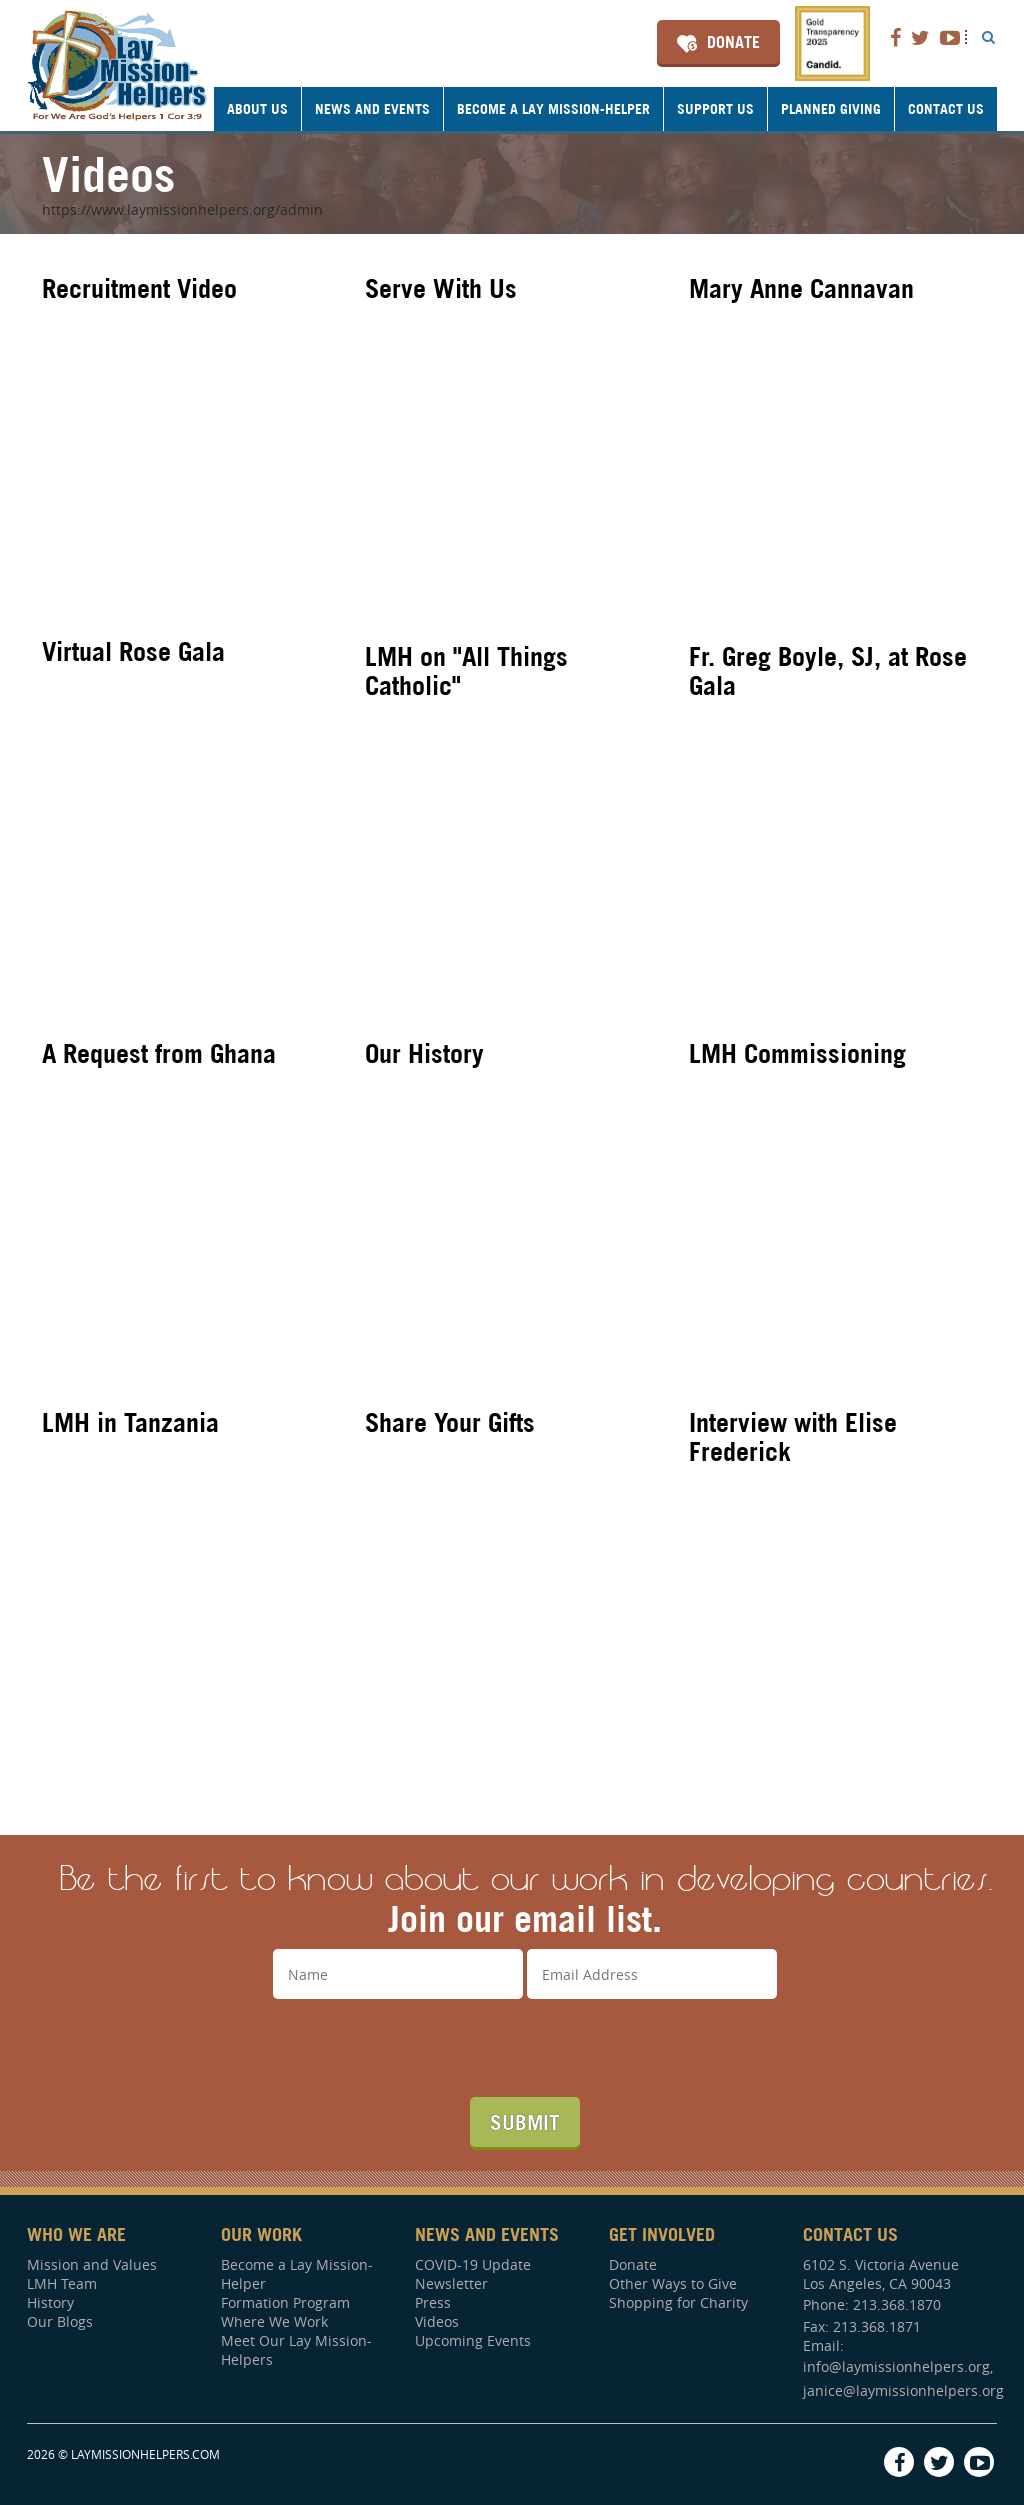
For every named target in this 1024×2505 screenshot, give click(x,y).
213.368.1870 (897, 2304)
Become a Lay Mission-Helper (553, 109)
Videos (437, 2321)
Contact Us (946, 109)
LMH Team (62, 2283)
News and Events (372, 109)
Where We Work (274, 2321)
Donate (733, 42)
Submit (525, 2122)
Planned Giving (831, 109)
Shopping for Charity (678, 2302)
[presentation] (525, 2048)
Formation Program (285, 2302)
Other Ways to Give (673, 2283)
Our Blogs (60, 2321)
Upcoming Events (473, 2340)
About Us (257, 109)
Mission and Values (92, 2264)
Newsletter (451, 2283)
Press (433, 2302)
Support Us (715, 109)
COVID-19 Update (473, 2264)
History (50, 2302)
